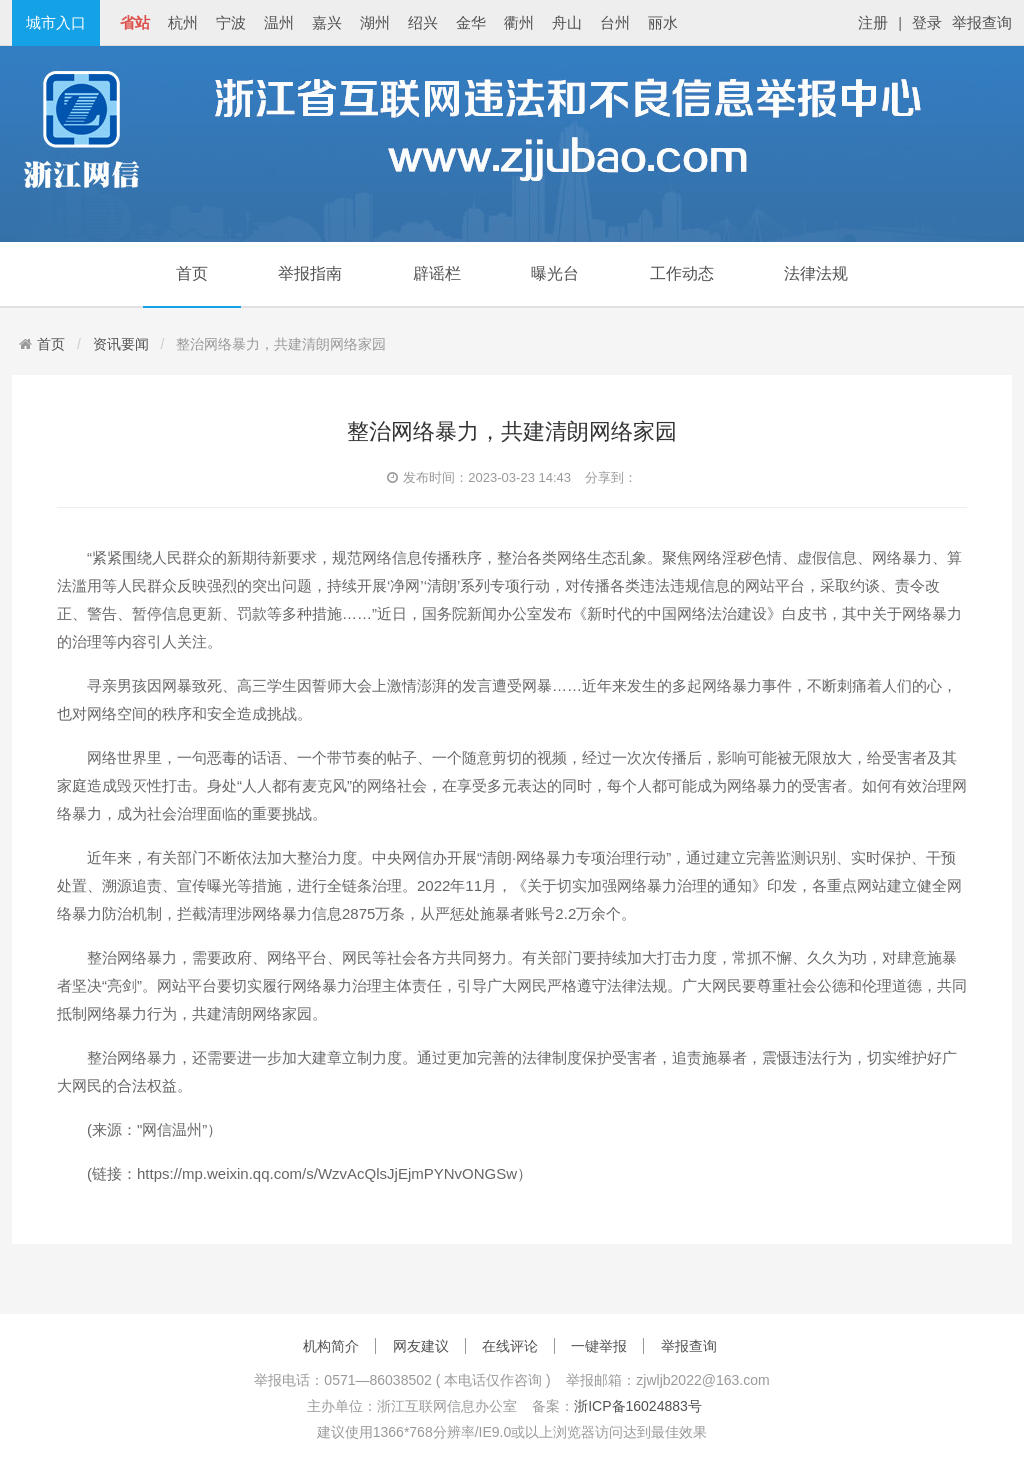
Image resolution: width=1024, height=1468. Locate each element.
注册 (873, 22)
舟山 (567, 22)
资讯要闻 (121, 344)
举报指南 (310, 273)
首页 (192, 273)
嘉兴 (327, 22)
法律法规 (816, 273)
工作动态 (682, 273)
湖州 (375, 22)
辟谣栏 (437, 273)
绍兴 (423, 22)
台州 (615, 22)
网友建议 (421, 1346)
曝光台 (555, 273)
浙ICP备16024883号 (638, 1406)
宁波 (231, 22)
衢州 (519, 22)
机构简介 (331, 1346)
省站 (135, 22)
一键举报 (599, 1346)
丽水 (663, 22)
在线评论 (510, 1346)
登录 (927, 22)
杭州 (183, 22)
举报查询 (982, 22)
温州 (279, 22)
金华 (471, 22)
